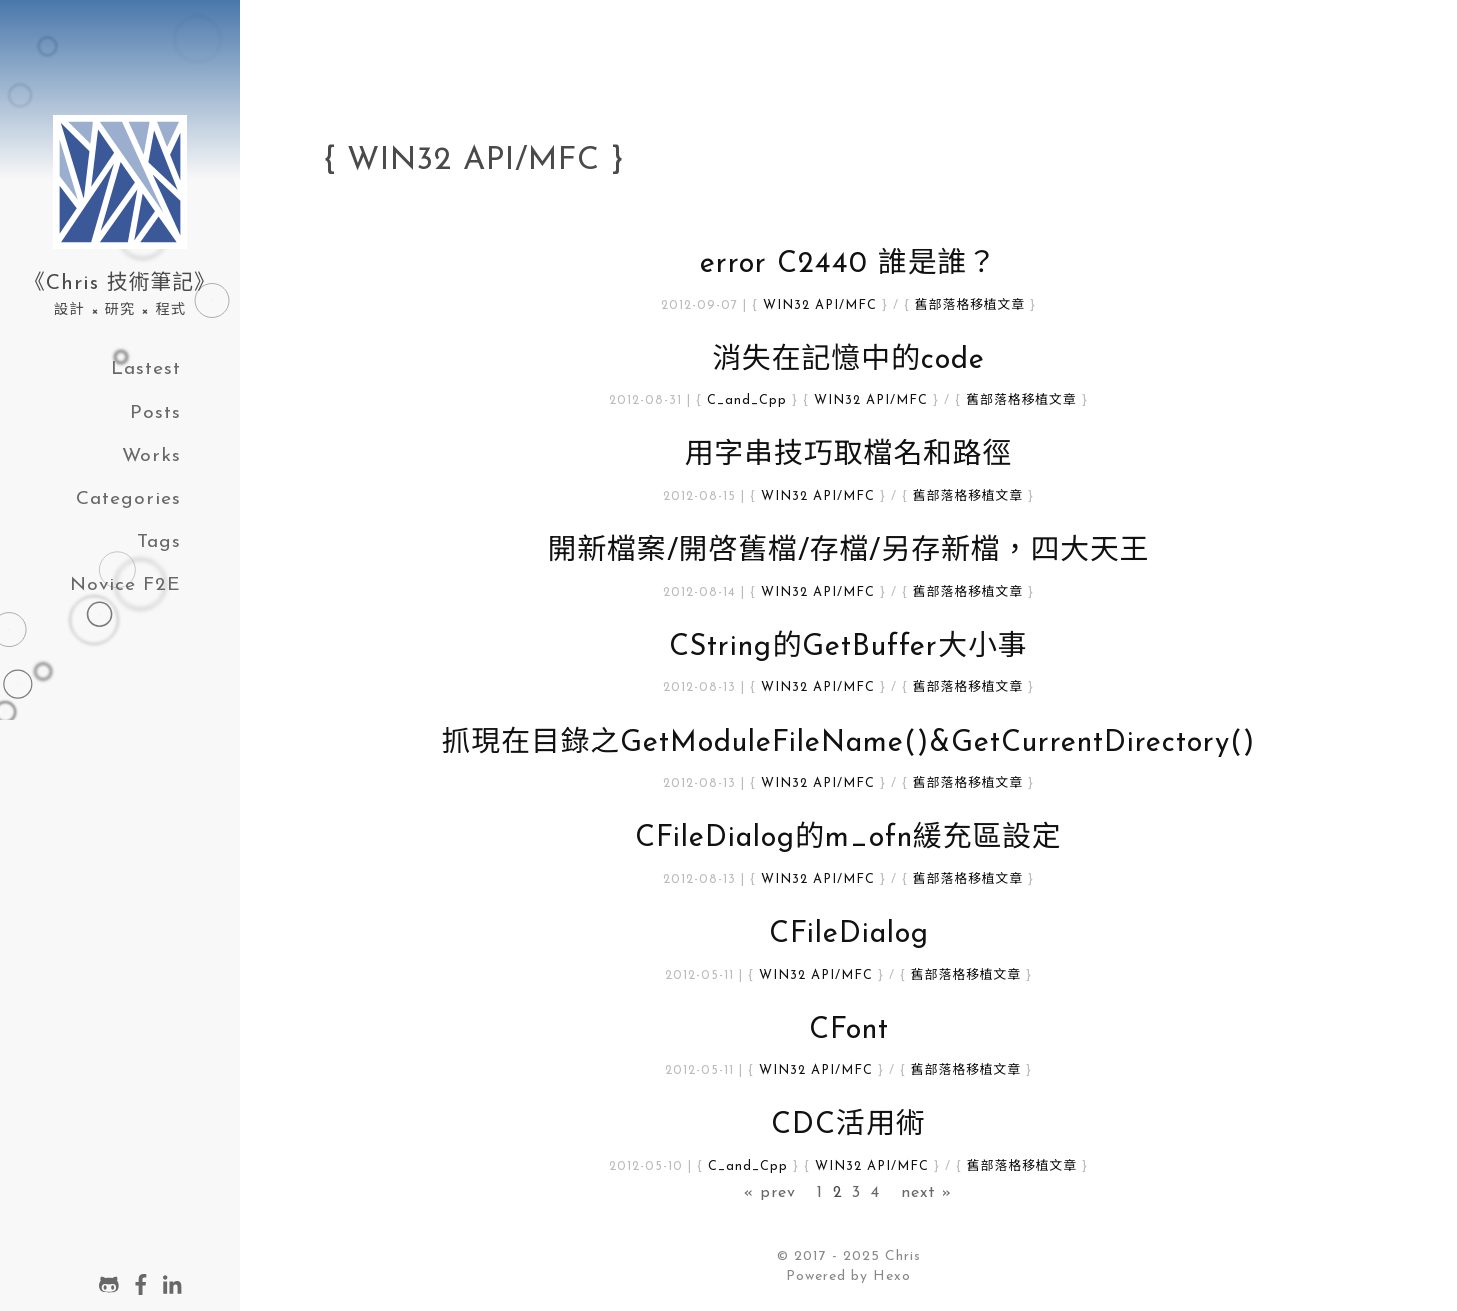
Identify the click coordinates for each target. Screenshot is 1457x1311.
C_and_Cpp (747, 400)
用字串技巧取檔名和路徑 (849, 455)
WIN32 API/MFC (820, 305)
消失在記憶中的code (848, 360)
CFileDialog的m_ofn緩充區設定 (848, 838)
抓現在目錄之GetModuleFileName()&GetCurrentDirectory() (849, 743)
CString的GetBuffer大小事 (848, 647)
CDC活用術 (848, 1125)
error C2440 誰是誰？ (848, 264)
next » (926, 1193)
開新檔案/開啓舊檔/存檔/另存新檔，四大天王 (848, 551)
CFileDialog (849, 934)
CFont (849, 1030)
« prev (770, 1193)
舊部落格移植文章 (970, 305)
